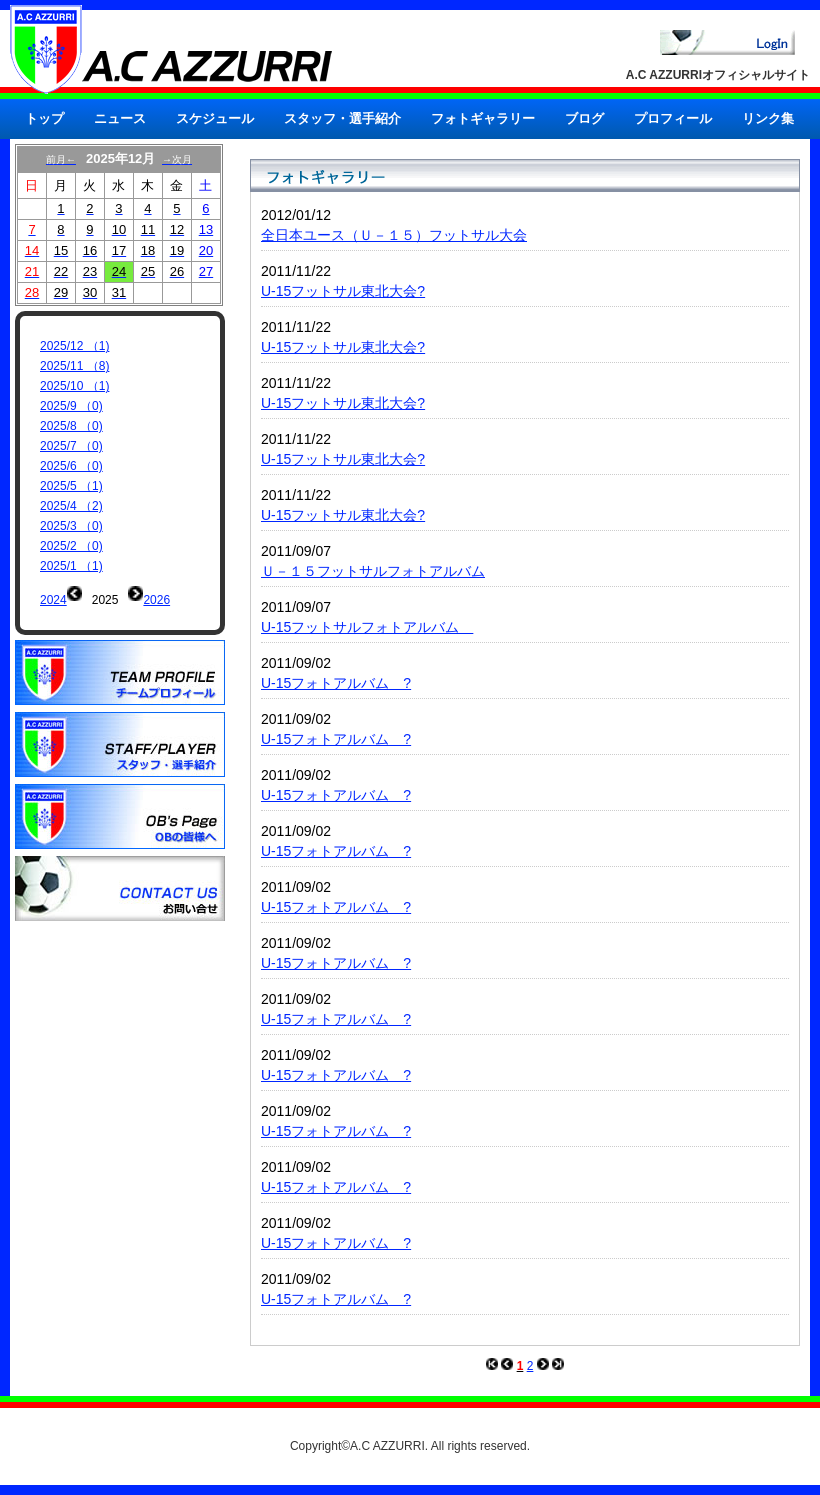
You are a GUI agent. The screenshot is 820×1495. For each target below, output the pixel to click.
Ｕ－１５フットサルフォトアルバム (373, 571)
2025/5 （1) (71, 486)
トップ (44, 118)
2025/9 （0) (71, 406)
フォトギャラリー (483, 118)
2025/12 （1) (74, 346)
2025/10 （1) (74, 386)
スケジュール (215, 118)
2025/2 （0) (71, 546)
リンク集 (768, 118)
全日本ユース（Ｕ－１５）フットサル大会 (394, 235)
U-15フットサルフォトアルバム (367, 627)
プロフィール (673, 118)
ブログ (584, 118)
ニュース (120, 118)
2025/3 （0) (71, 526)
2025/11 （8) (74, 366)
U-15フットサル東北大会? (343, 291)
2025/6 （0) (71, 466)
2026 (156, 600)
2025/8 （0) (71, 426)
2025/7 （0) (71, 446)
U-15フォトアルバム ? (336, 683)
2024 (53, 600)
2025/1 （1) (71, 566)
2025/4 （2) (71, 506)
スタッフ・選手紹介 (342, 118)
